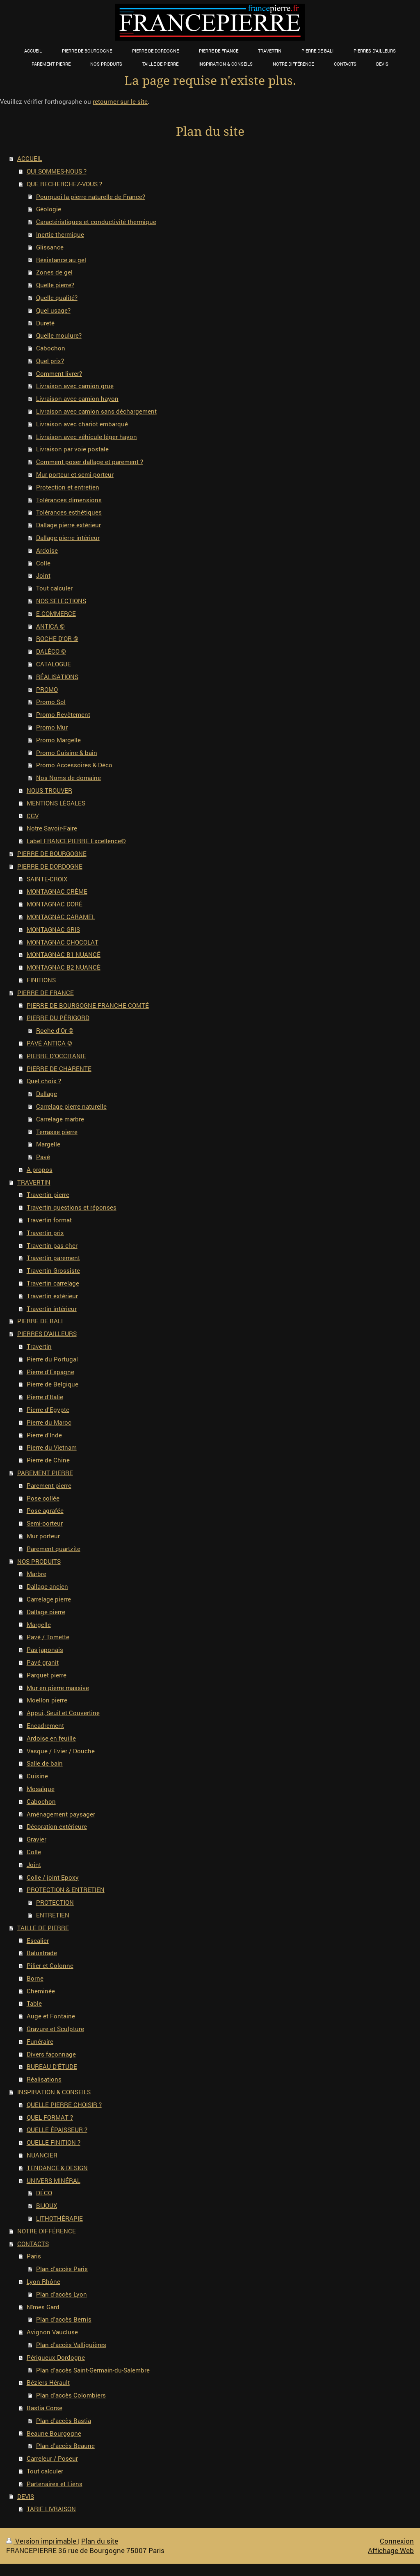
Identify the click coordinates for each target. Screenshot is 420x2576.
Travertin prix (45, 1233)
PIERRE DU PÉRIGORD (58, 1017)
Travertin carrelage (53, 1283)
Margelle (48, 1144)
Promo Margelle (58, 740)
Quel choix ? (44, 1081)
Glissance (50, 247)
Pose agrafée (45, 1510)
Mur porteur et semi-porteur (75, 474)
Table (34, 2003)
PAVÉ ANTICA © (49, 1043)
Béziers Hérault (48, 2382)
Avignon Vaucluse (52, 2332)
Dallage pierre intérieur (68, 537)
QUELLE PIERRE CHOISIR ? (64, 2104)
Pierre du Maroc (49, 1422)
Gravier (36, 1839)
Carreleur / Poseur (52, 2458)
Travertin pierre (48, 1194)
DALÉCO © (51, 651)
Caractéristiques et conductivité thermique (96, 221)
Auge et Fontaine (51, 2016)
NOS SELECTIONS (61, 601)
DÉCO (44, 2193)
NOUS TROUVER (49, 790)
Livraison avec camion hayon (77, 398)
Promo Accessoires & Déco (74, 765)
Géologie (48, 209)
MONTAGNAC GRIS (53, 929)
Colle (43, 563)
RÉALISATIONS (57, 677)
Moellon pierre (47, 1700)
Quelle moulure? (59, 335)
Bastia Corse (44, 2408)
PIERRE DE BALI (40, 1321)
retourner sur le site (120, 101)
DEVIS (25, 2496)
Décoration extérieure (57, 1826)
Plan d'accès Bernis (63, 2319)
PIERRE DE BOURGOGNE (52, 853)
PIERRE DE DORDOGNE (49, 866)
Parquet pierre (46, 1675)
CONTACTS (33, 2244)
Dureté (45, 323)
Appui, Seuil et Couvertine (63, 1713)
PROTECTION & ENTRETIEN (66, 1889)
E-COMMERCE (56, 613)
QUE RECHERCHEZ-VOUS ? (64, 184)
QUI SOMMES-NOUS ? (57, 171)
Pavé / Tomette (48, 1637)
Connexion (397, 2541)
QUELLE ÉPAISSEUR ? (57, 2129)
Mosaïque (41, 1788)
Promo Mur (52, 727)
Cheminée (41, 1991)
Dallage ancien (47, 1586)
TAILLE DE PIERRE (43, 1928)
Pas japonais (45, 1649)
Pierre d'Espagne (50, 1372)
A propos (39, 1169)
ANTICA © (50, 626)
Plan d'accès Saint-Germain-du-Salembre (93, 2370)
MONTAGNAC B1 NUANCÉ (63, 954)
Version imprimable (42, 2541)
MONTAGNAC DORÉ (54, 904)
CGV (33, 816)
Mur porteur (43, 1536)
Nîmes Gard (43, 2307)
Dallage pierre (46, 1612)
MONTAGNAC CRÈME (57, 891)
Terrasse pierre (57, 1132)
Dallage (46, 1093)
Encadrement (45, 1725)
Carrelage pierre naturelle (71, 1106)
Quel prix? (50, 361)
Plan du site (99, 2541)
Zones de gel (54, 272)
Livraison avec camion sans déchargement (96, 411)
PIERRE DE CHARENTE (59, 1068)
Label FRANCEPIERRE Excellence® (76, 841)
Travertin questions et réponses (71, 1207)
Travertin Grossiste (53, 1270)
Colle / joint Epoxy (53, 1877)
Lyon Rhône (43, 2281)
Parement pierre (49, 1485)
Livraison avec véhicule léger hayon (86, 436)
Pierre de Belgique (52, 1384)
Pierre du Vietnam (52, 1447)
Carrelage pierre (49, 1599)
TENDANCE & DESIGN (57, 2168)
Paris (34, 2256)
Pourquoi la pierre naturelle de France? (90, 196)
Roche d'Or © (54, 1030)
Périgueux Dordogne (56, 2357)
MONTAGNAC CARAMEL (61, 917)
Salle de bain (45, 1763)
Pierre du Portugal (52, 1359)
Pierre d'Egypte (48, 1409)
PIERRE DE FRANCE (45, 992)
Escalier (38, 1940)
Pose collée (43, 1498)
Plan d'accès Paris (62, 2269)
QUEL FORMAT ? (50, 2117)
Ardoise (47, 550)
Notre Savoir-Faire (52, 828)
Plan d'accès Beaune (65, 2445)
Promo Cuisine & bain (66, 752)
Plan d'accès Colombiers (71, 2395)
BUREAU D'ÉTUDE (52, 2066)
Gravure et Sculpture (55, 2029)
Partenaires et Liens (54, 2484)
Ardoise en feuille (51, 1738)
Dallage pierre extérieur (68, 525)
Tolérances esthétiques (69, 512)
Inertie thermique (60, 234)
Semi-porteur (45, 1523)
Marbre (36, 1573)
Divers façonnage (51, 2054)
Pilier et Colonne (50, 1965)
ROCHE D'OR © (57, 638)
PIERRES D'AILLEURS (47, 1333)
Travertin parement (53, 1258)
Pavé (43, 1157)
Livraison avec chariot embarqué (82, 424)
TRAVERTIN (33, 1182)
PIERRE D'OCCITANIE (56, 1056)
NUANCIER (42, 2155)
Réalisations (44, 2079)
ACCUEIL (29, 158)
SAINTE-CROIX (47, 879)
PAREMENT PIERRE (45, 1473)
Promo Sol (51, 702)
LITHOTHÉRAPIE (59, 2218)
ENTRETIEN (52, 1915)
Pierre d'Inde (44, 1435)
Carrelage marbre (60, 1119)
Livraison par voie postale (72, 449)
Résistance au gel (61, 260)
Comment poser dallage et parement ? (89, 462)
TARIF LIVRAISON (51, 2509)
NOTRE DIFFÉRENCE (46, 2231)
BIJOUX (46, 2205)
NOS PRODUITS (39, 1561)
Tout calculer (54, 588)
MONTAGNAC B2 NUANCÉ (63, 967)
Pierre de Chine (48, 1460)
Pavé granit (43, 1662)
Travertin (39, 1346)
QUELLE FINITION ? (53, 2142)
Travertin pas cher (52, 1245)
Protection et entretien (67, 487)
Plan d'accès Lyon (61, 2294)
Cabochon (50, 348)
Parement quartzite (53, 1548)
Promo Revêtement (63, 714)
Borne (35, 1978)
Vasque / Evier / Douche (61, 1751)
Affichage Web (391, 2550)
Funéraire (40, 2041)
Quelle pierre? (55, 285)
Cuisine (37, 1776)
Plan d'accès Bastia (63, 2420)
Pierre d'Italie (45, 1397)
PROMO (47, 689)
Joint (43, 575)
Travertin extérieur (52, 1296)
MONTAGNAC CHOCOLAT (62, 942)
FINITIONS (41, 980)
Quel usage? (53, 310)
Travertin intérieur (52, 1308)
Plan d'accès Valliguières (71, 2344)
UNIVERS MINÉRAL (53, 2180)
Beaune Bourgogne (54, 2433)
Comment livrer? (59, 373)
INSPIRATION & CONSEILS (54, 2092)
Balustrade (42, 1953)
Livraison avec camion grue (75, 386)
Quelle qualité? (57, 297)
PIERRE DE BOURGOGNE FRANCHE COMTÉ (88, 1005)
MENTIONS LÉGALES (56, 803)
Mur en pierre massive (58, 1688)
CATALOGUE (53, 664)
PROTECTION (55, 1902)
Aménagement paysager (61, 1814)
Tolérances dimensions (69, 500)
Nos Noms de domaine (68, 777)
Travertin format (49, 1220)
